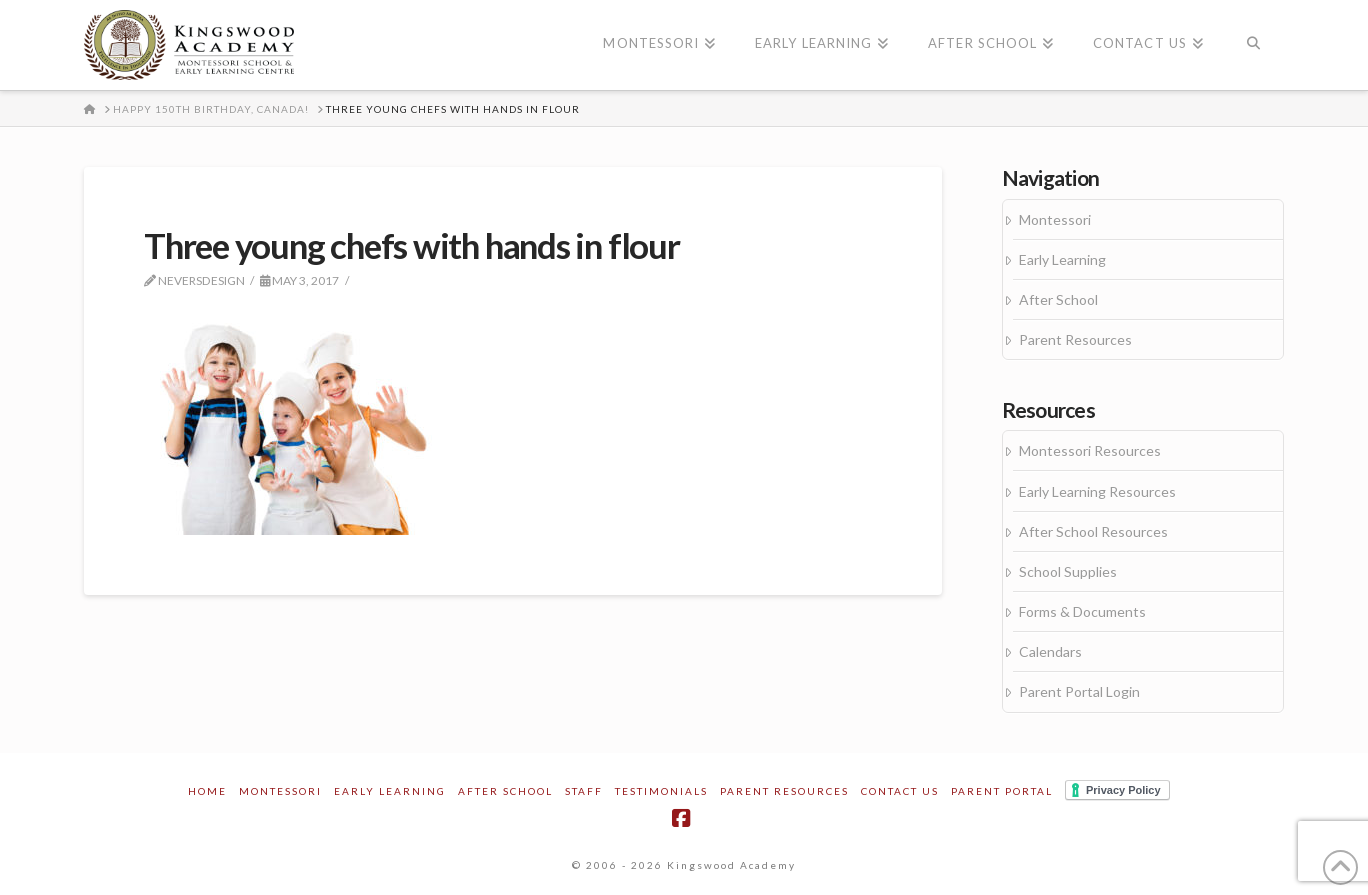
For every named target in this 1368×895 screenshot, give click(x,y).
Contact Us (900, 791)
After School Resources (1093, 531)
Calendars (1050, 651)
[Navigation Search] (1253, 45)
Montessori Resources (1090, 450)
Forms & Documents (1082, 611)
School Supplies (1068, 571)
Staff (584, 791)
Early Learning (1062, 259)
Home (207, 791)
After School (1058, 299)
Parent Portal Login (1079, 691)
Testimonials (661, 791)
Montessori (1055, 219)
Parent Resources (1075, 339)
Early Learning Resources (1097, 491)
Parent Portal (1002, 791)
